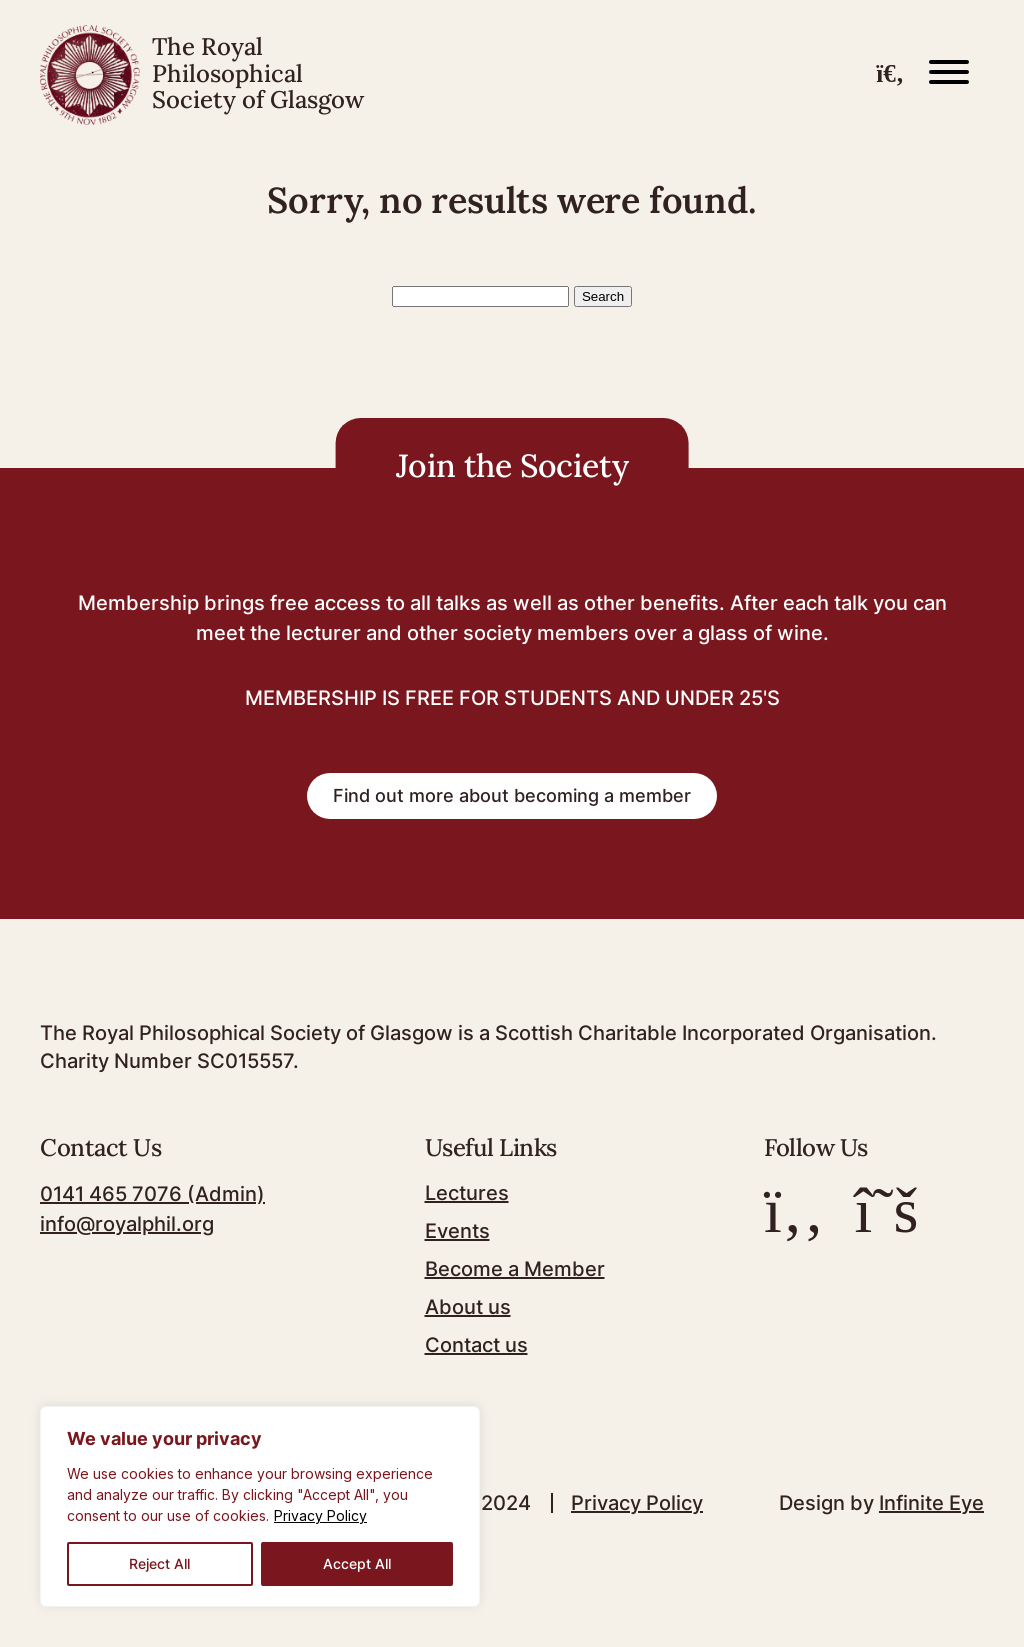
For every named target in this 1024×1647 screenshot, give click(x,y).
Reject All (159, 1563)
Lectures (467, 1193)
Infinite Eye (931, 1503)
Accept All (357, 1563)
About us (468, 1307)
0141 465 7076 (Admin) (152, 1194)
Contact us (476, 1345)
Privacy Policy (320, 1515)
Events (457, 1231)
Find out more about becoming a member (512, 795)
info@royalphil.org (127, 1224)
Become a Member (515, 1269)
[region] (260, 1506)
